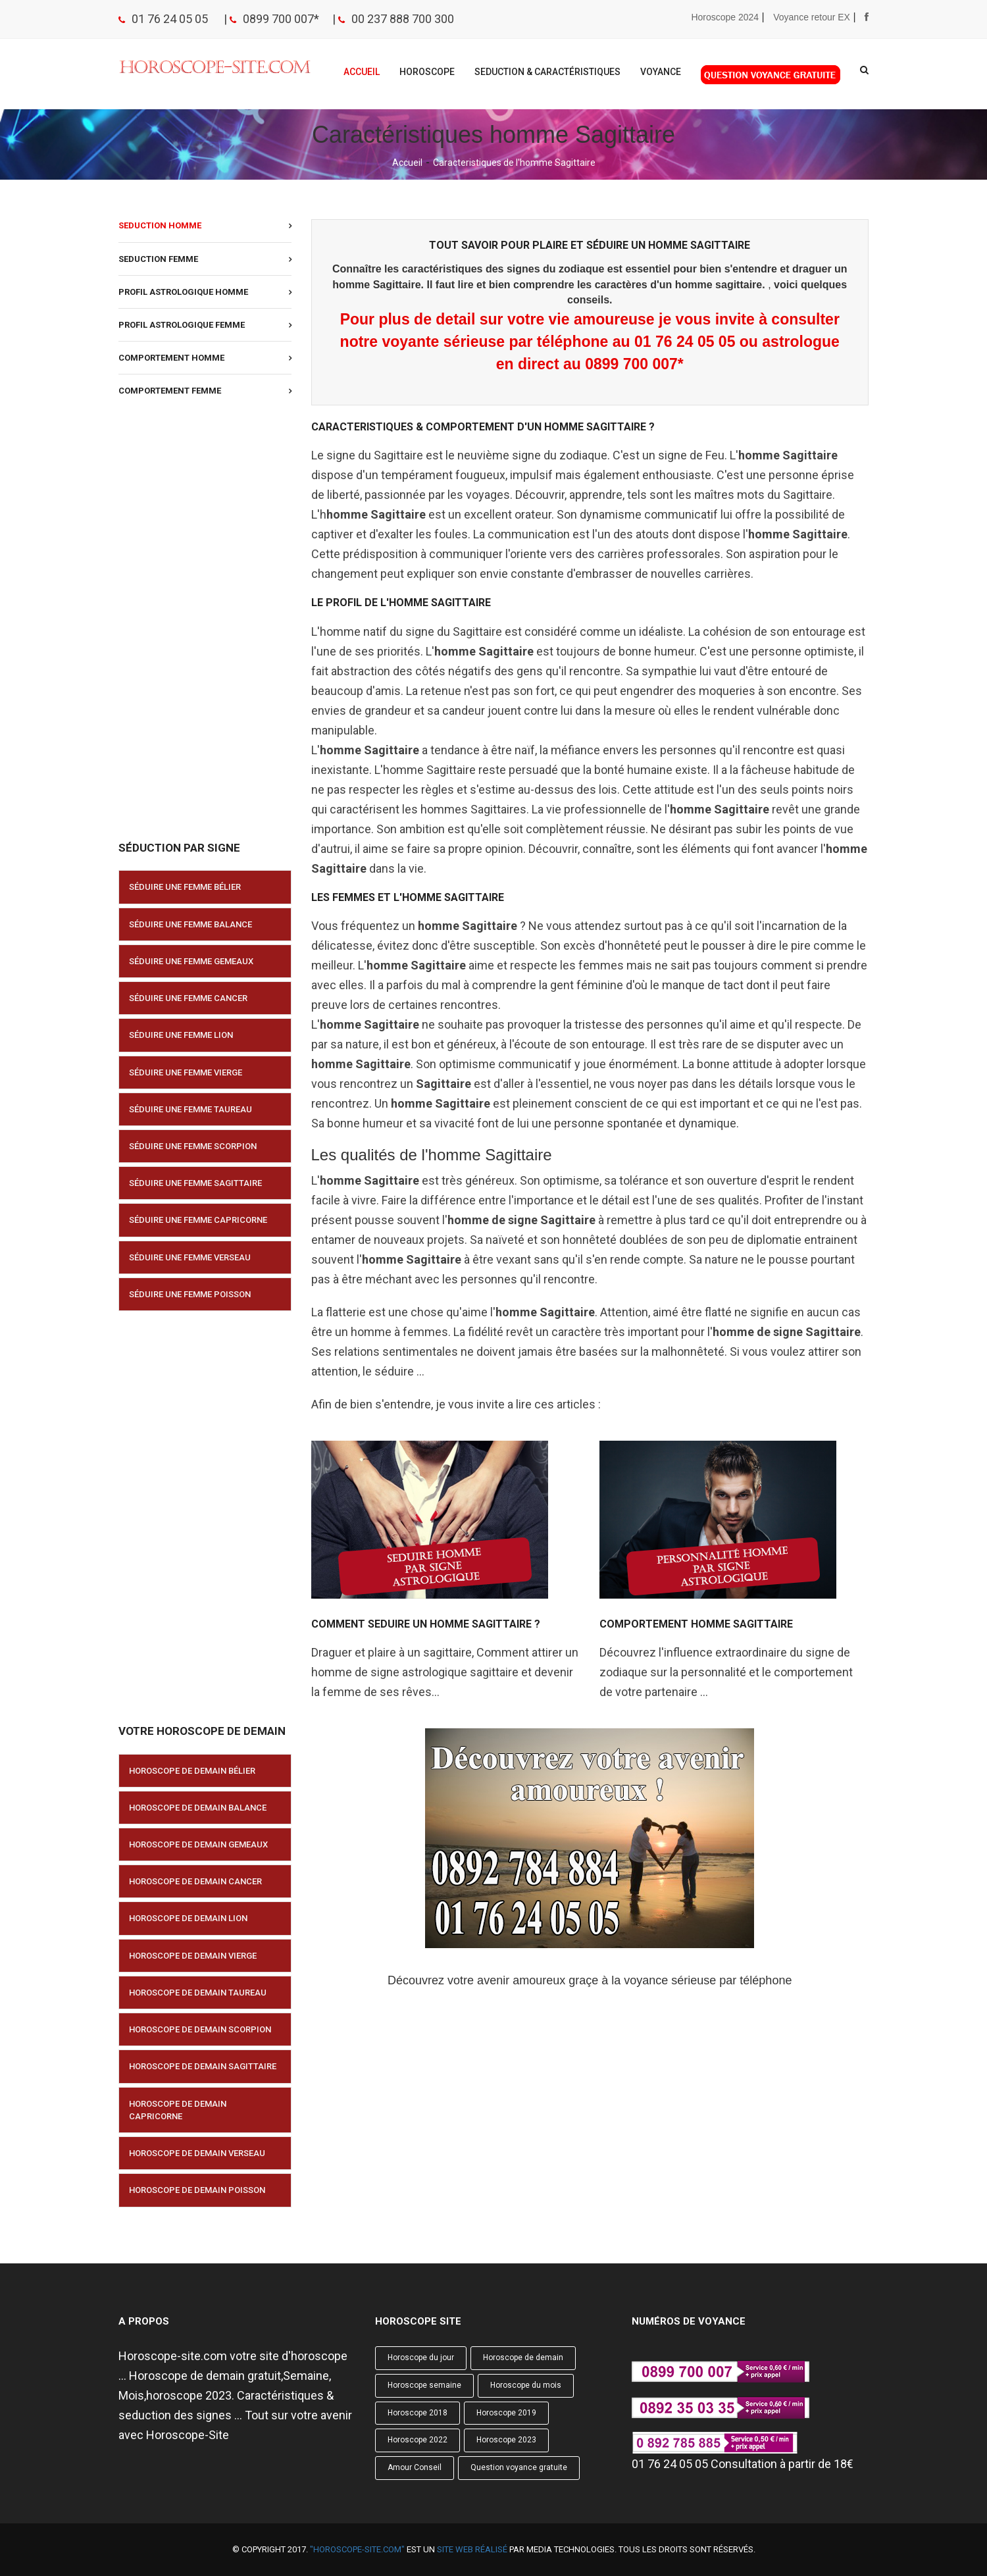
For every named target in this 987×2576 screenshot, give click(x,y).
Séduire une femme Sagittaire (195, 1183)
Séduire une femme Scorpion (193, 1146)
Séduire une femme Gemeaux (191, 961)
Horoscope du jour (421, 2357)
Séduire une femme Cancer (188, 998)
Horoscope (427, 71)
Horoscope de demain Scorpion (200, 2029)
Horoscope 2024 (725, 17)
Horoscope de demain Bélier (192, 1771)
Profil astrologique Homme (183, 292)
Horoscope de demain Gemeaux (198, 1844)
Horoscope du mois (525, 2385)
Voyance (660, 71)
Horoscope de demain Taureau (197, 1992)
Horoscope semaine (424, 2385)
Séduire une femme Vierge (185, 1072)
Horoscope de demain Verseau (197, 2153)
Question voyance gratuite (518, 2467)
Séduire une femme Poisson (190, 1294)
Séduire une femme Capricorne (198, 1220)
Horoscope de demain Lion (188, 1918)
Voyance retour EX (811, 17)
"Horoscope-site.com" (357, 2549)
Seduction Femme (158, 259)
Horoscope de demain (523, 2357)
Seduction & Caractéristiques (547, 71)
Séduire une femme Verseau (190, 1257)
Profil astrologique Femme (181, 325)
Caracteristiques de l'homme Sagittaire (514, 162)
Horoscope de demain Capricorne (177, 2110)
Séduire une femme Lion (181, 1035)
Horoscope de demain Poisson (197, 2190)
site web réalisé (472, 2549)
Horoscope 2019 (506, 2412)
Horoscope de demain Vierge (193, 1956)
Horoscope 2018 (417, 2412)
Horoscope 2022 (417, 2439)
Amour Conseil (415, 2467)
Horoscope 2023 (506, 2439)
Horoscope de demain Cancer (195, 1881)
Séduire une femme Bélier (185, 887)
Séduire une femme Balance (190, 924)
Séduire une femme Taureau (190, 1109)
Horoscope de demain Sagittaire (202, 2066)
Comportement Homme (171, 358)
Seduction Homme (159, 225)
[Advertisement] (204, 624)
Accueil (361, 71)
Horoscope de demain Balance (197, 1808)
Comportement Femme (169, 391)
